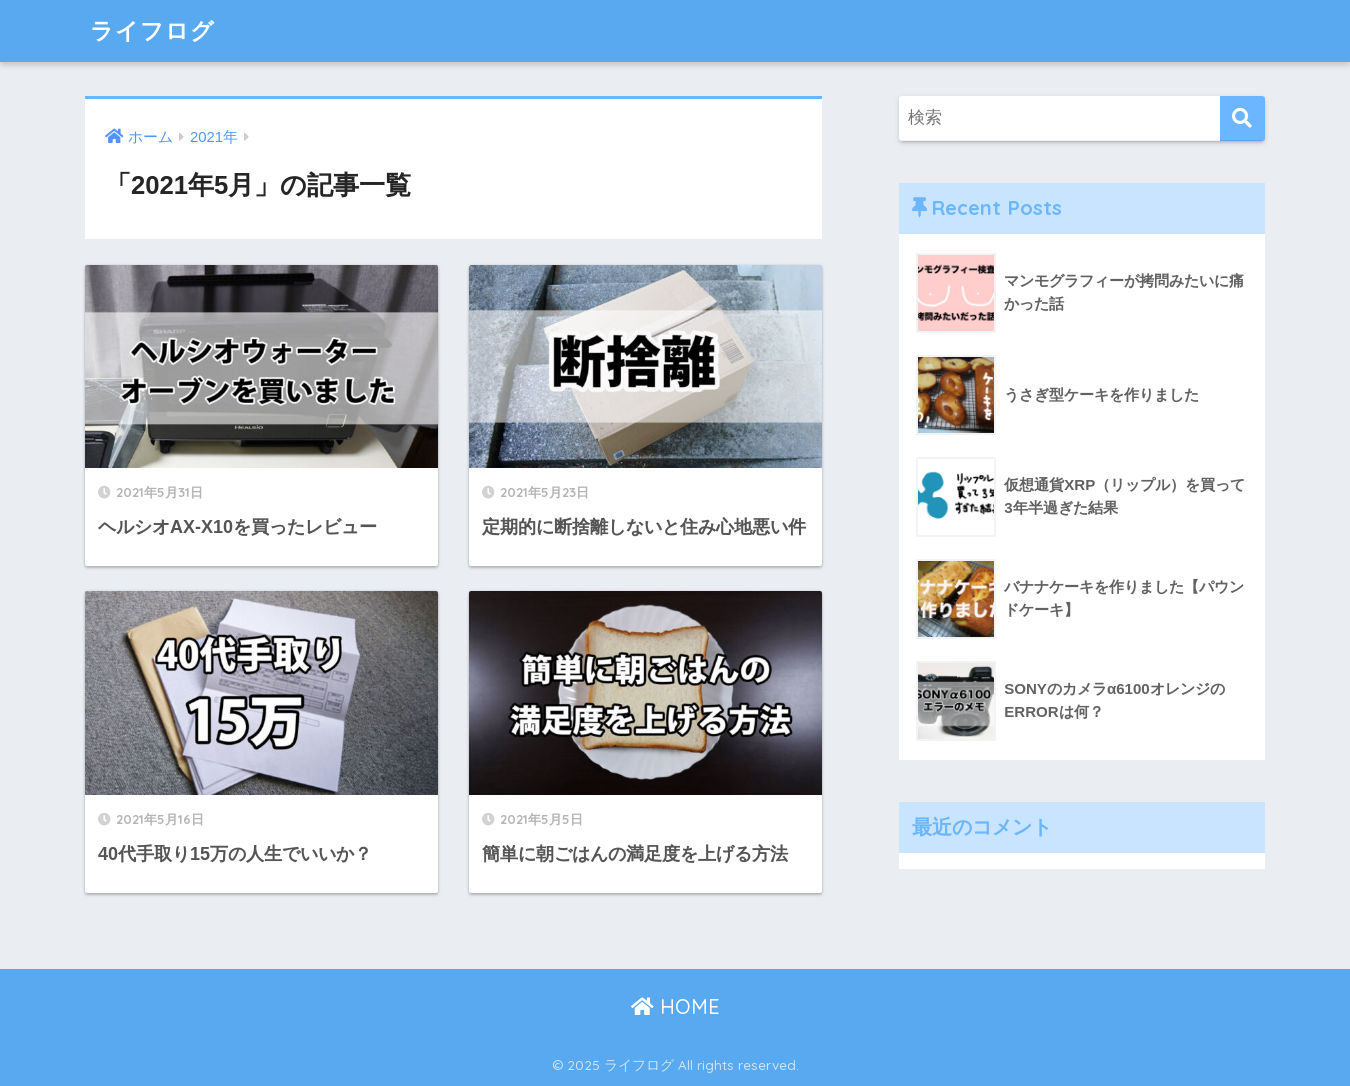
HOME (675, 1006)
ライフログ (152, 30)
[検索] (1242, 118)
